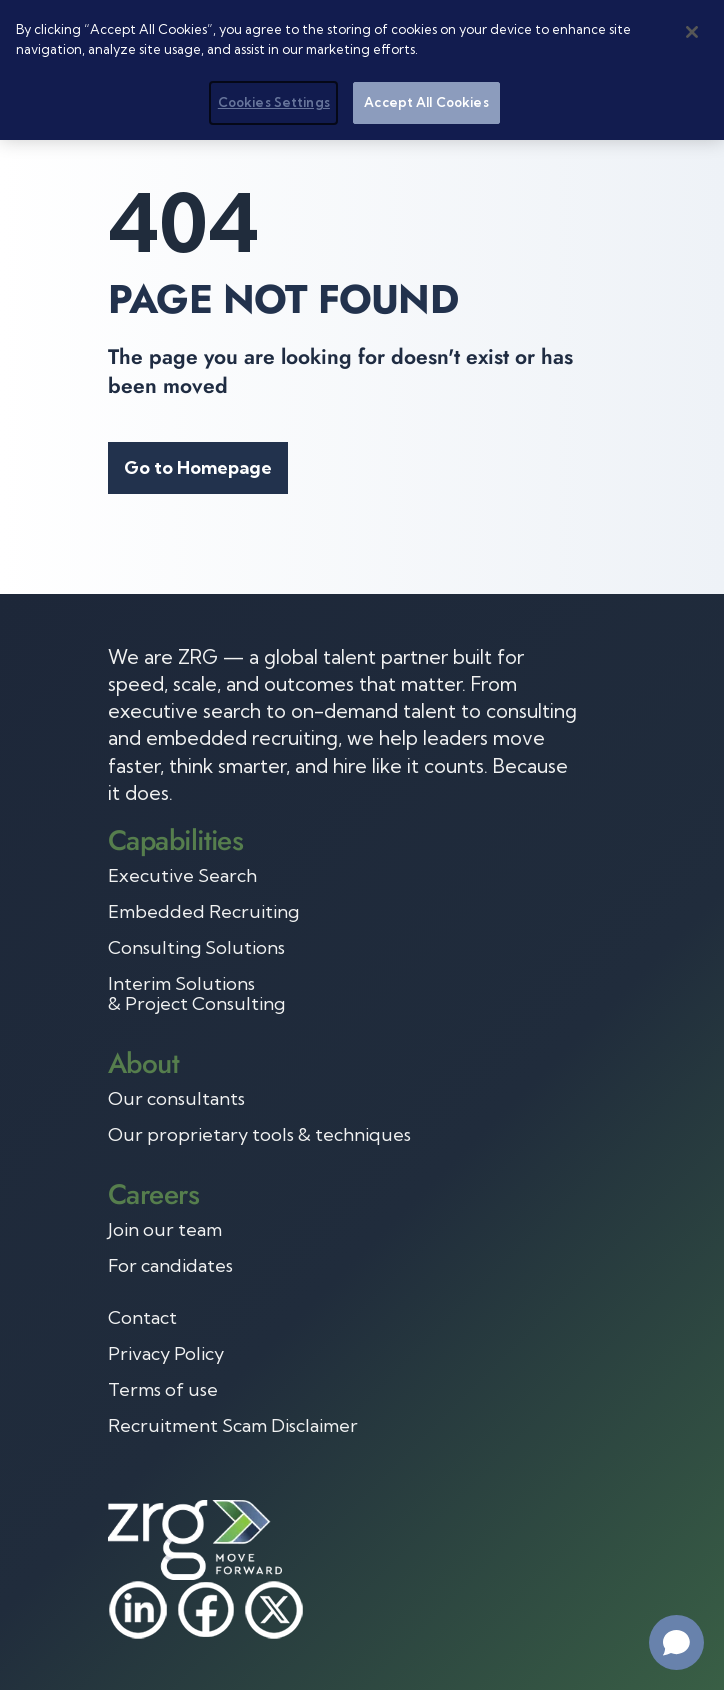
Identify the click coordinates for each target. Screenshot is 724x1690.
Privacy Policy (166, 1354)
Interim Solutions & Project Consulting (196, 994)
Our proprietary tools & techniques (259, 1135)
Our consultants (176, 1099)
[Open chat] (676, 1642)
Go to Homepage (198, 467)
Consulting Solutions (196, 948)
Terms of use (163, 1390)
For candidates (170, 1266)
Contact (142, 1318)
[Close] (692, 32)
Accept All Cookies (426, 102)
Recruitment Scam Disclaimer (233, 1426)
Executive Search (182, 876)
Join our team (165, 1230)
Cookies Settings (274, 102)
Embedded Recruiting (203, 912)
